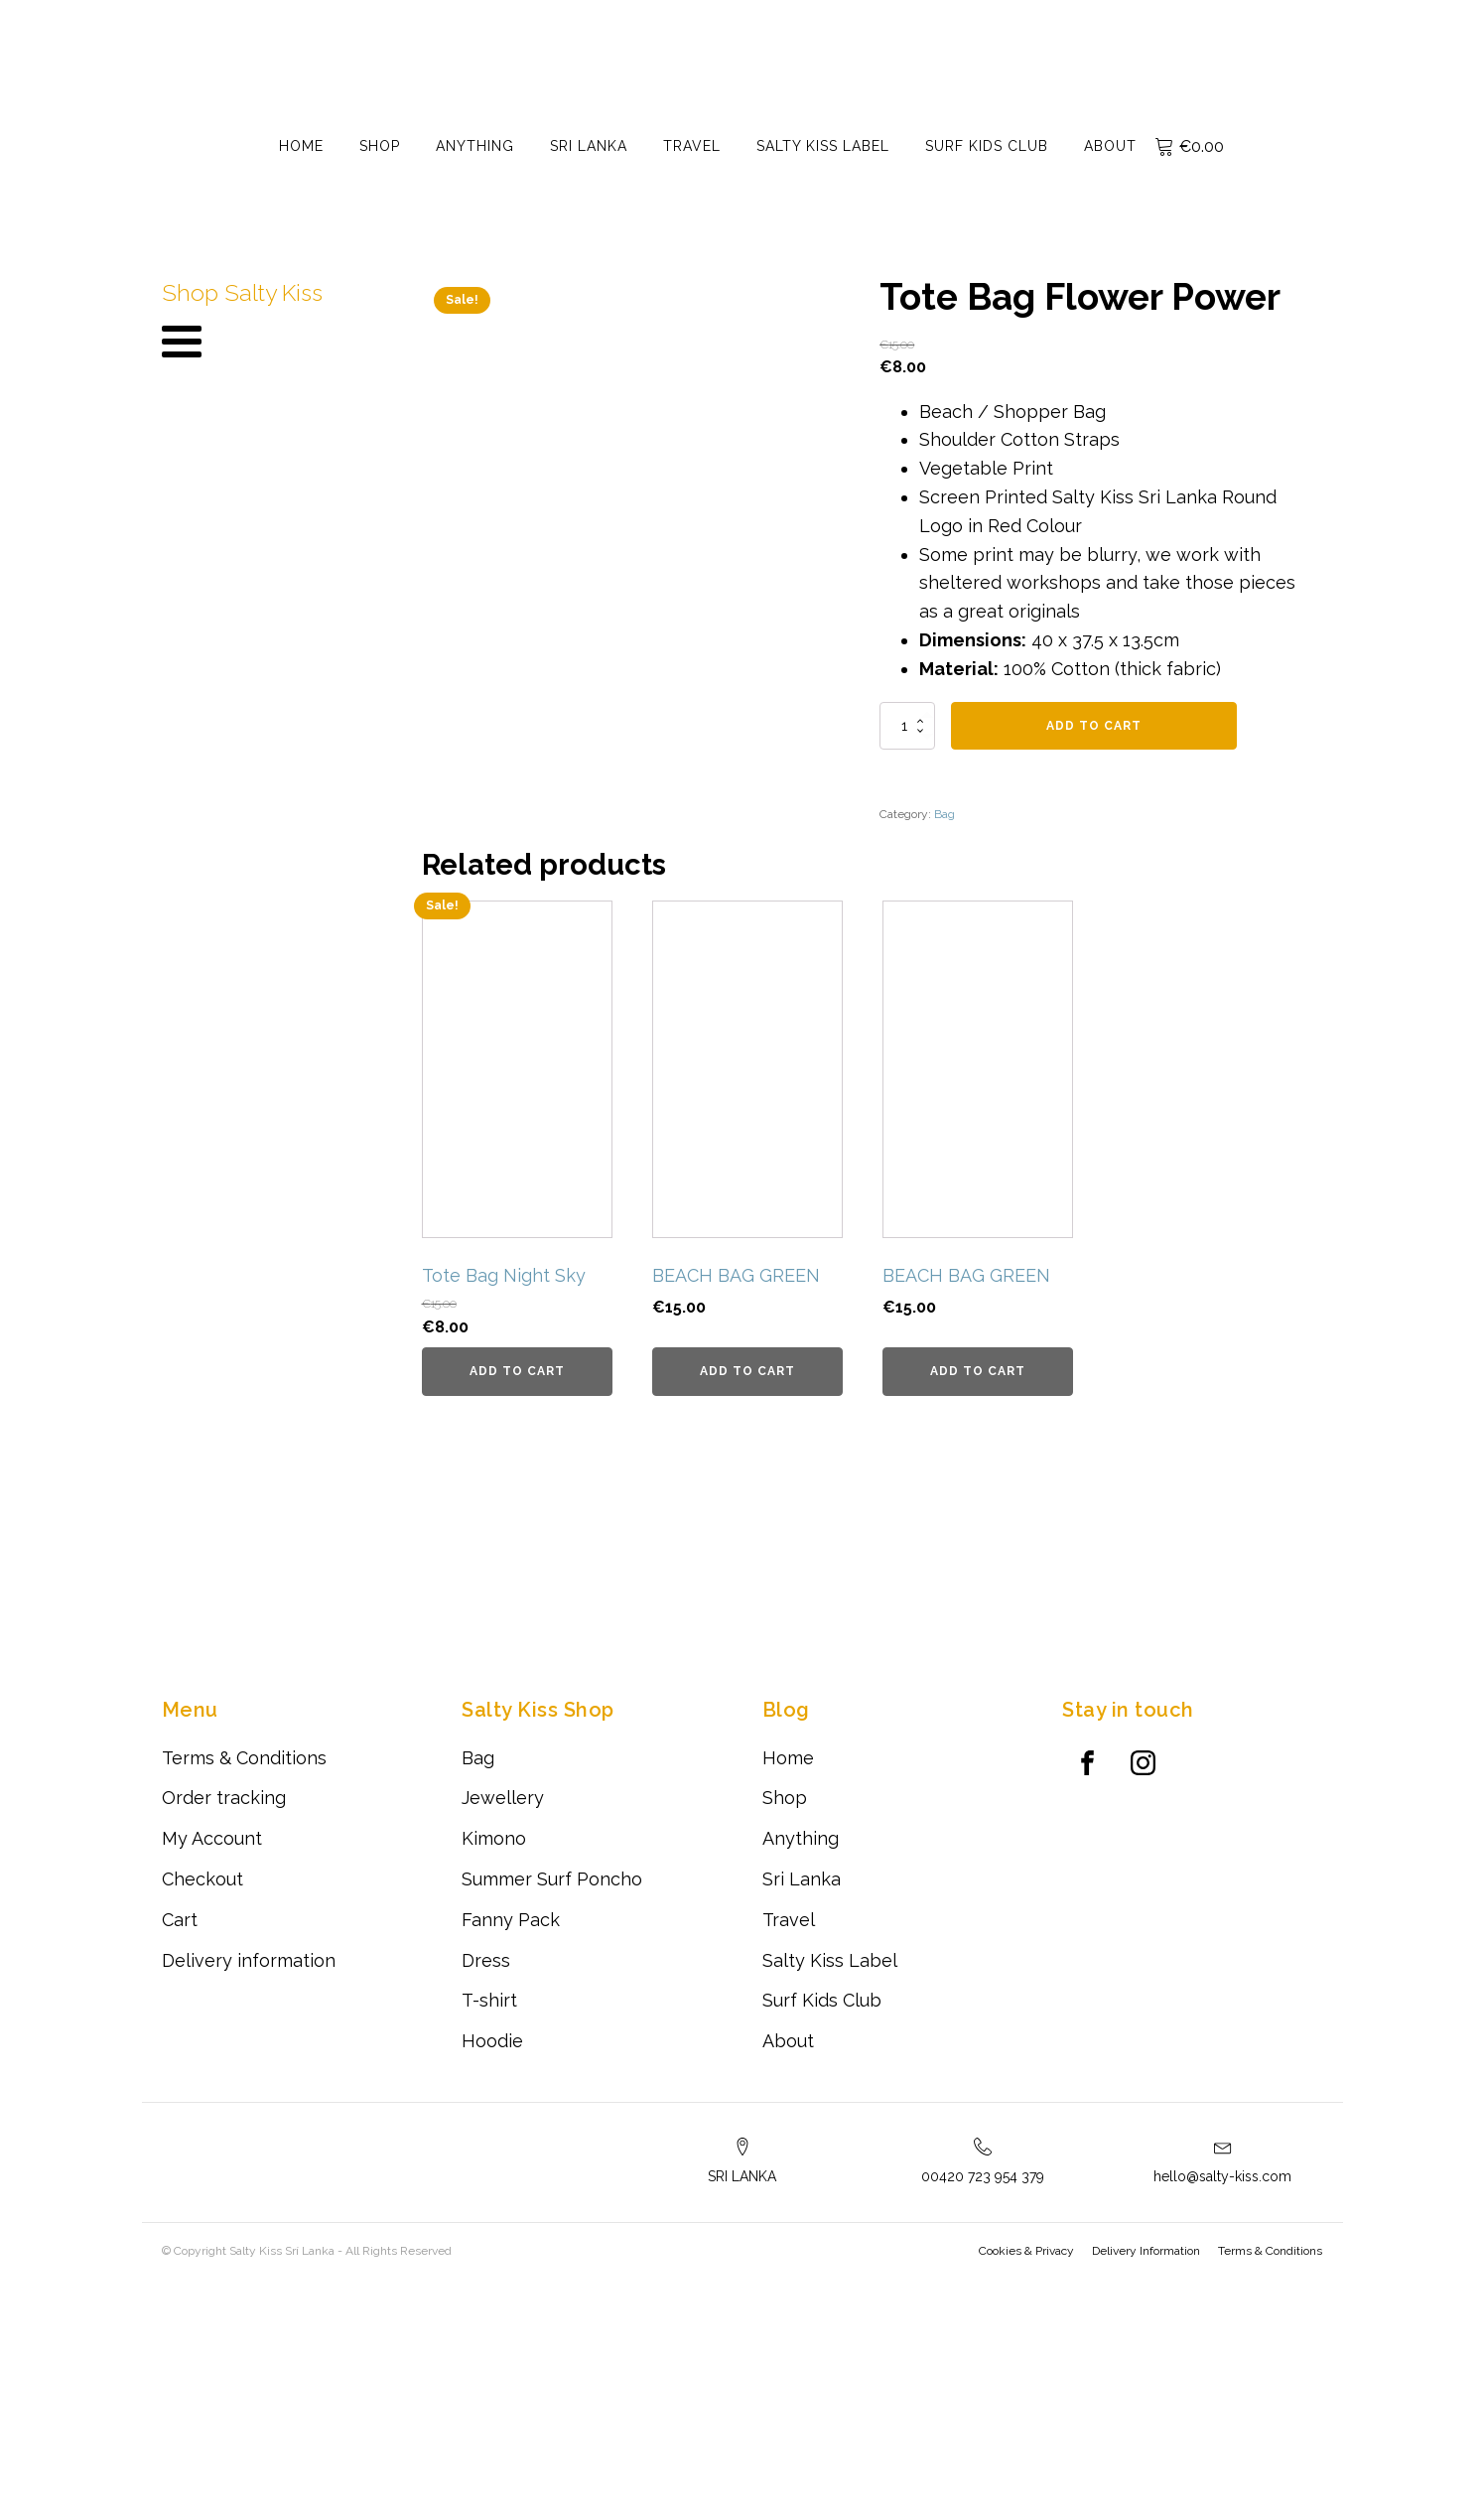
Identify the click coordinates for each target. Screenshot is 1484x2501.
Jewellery (503, 2020)
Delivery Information (1147, 2473)
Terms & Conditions (244, 1979)
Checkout (202, 2101)
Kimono (494, 2060)
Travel (692, 146)
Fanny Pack (511, 2141)
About (1110, 146)
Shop (379, 146)
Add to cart (1094, 726)
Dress (486, 2181)
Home (301, 146)
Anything (475, 146)
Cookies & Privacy (1027, 2473)
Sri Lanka (588, 146)
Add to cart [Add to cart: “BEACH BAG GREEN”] (747, 1593)
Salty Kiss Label (822, 146)
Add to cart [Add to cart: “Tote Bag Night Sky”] (517, 1593)
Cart (180, 2141)
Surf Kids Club (986, 146)
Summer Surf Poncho (552, 2101)
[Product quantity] (907, 726)
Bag (944, 814)
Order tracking (224, 2020)
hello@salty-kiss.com (1222, 2399)
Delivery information (249, 2181)
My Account (212, 2060)
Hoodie (492, 2263)
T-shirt (489, 2222)
